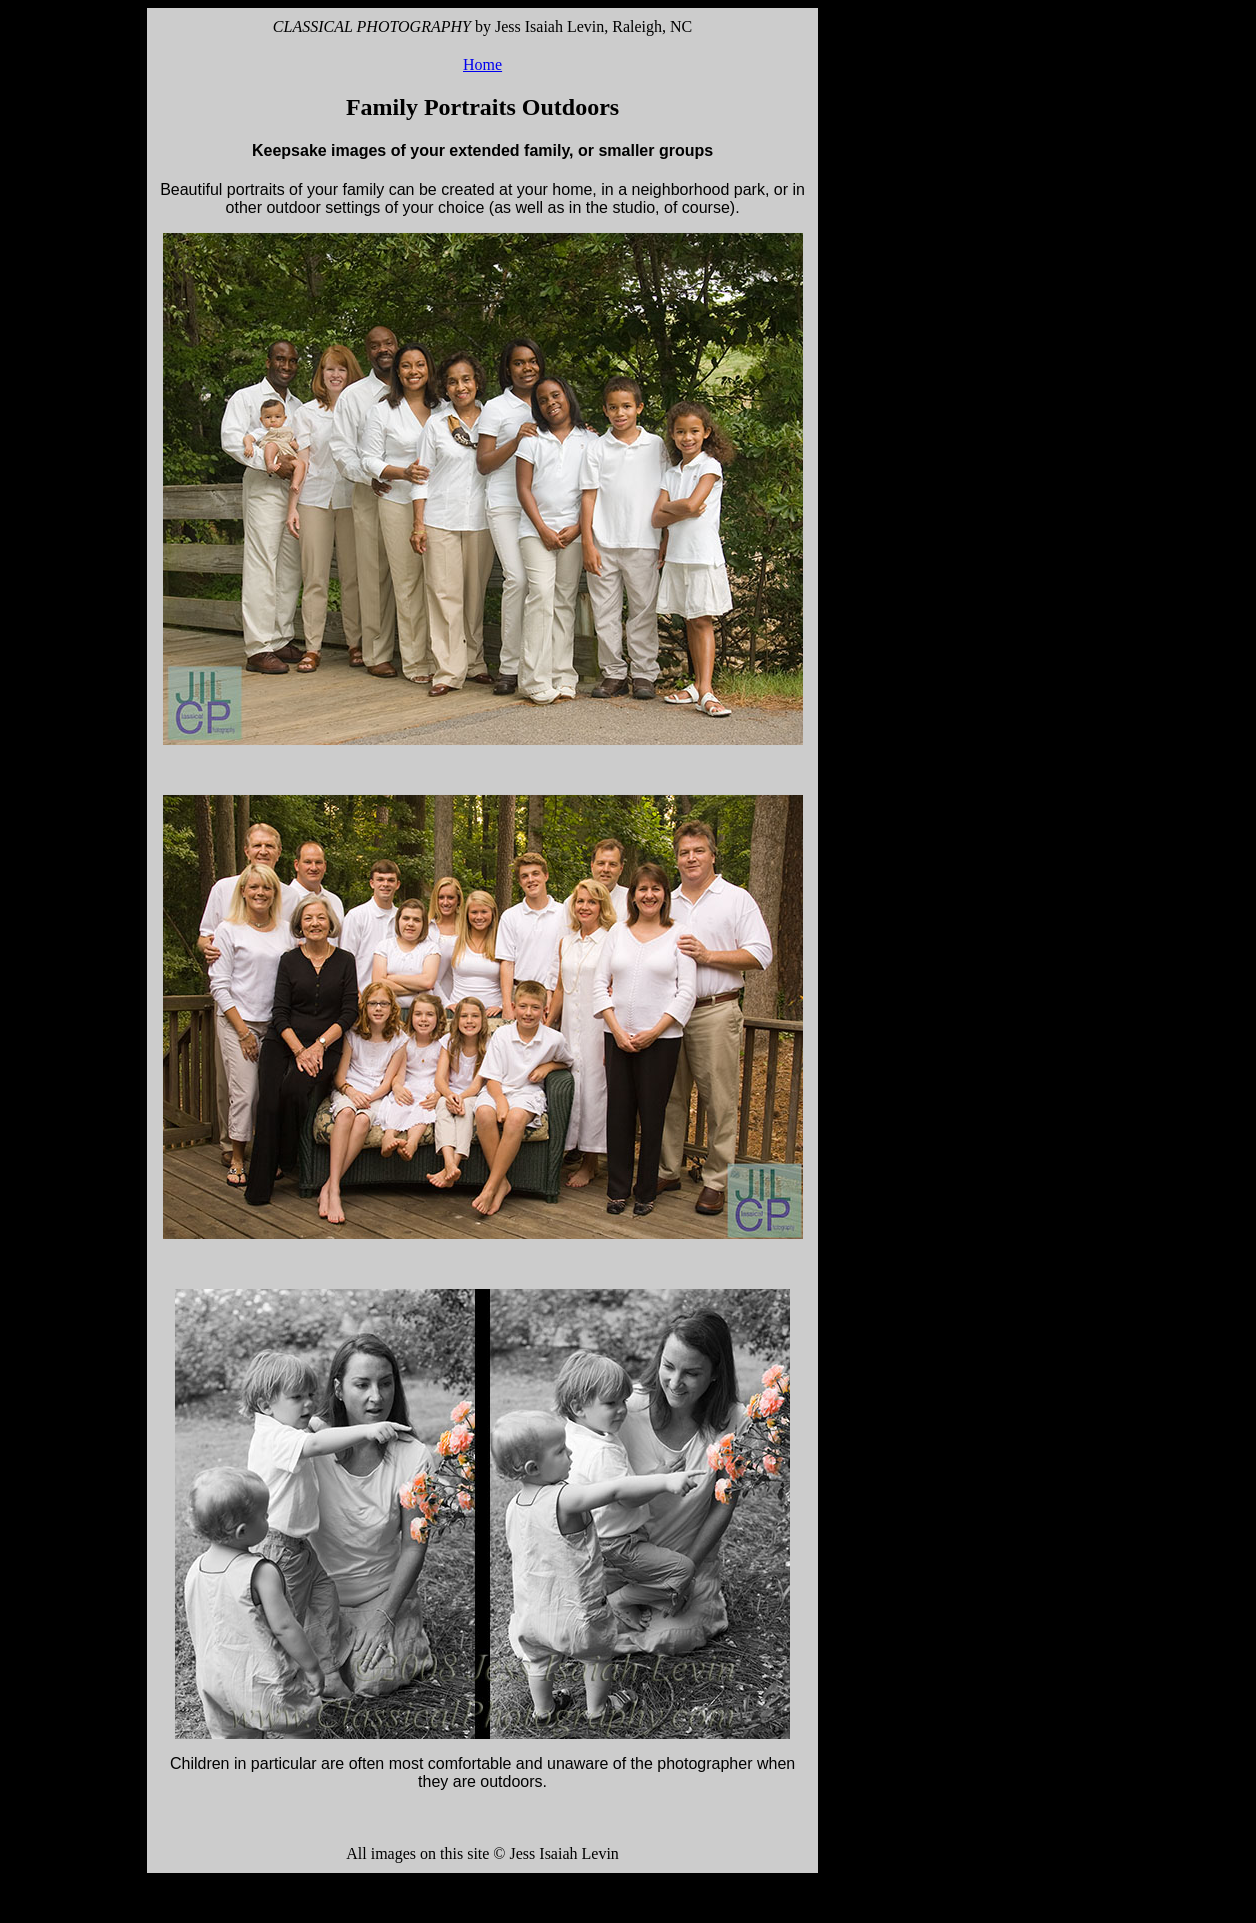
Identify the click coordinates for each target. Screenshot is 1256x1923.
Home (482, 64)
